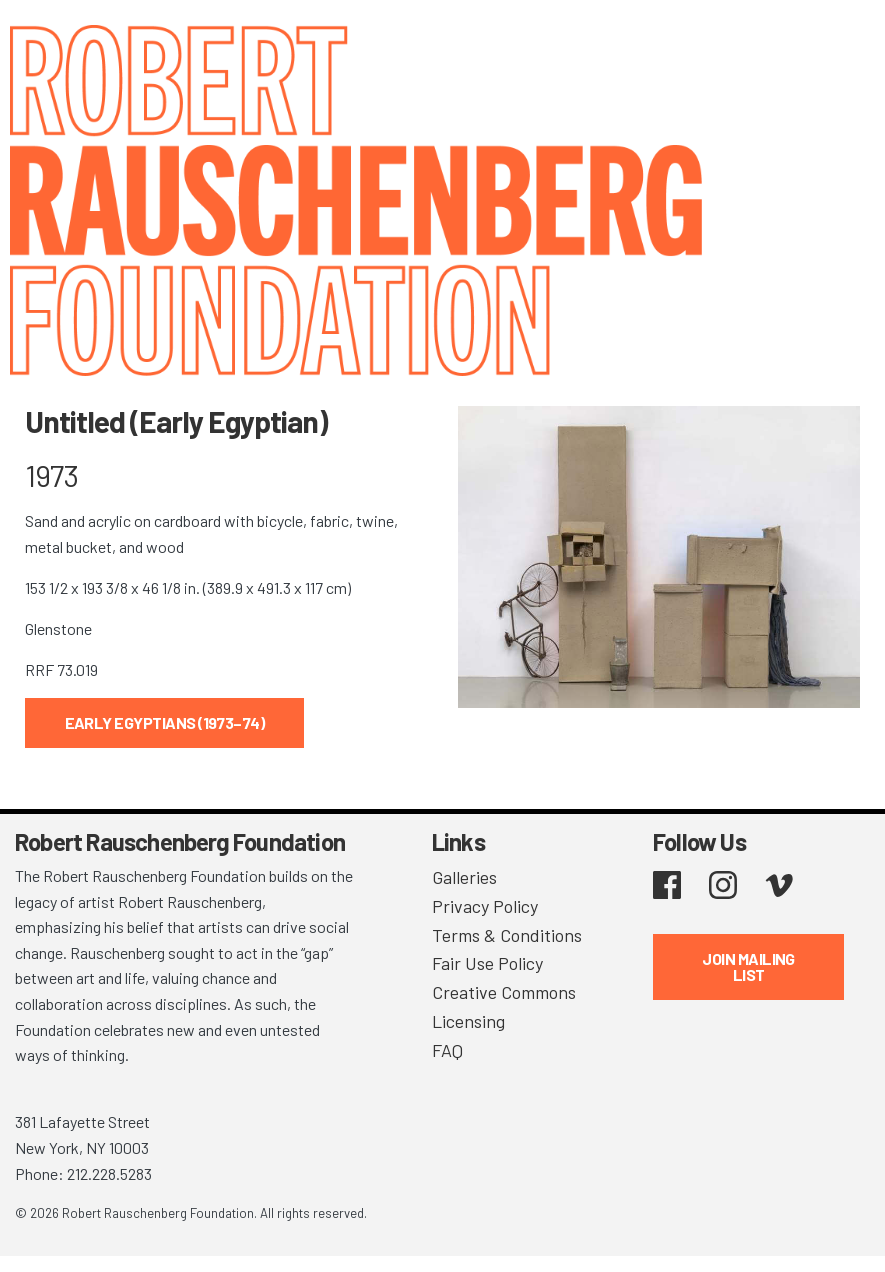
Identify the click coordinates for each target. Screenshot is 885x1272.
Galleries (464, 877)
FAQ (447, 1050)
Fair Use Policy (487, 963)
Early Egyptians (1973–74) (165, 722)
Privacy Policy (485, 906)
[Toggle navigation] (845, 42)
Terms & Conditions (507, 935)
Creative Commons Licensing (504, 1006)
